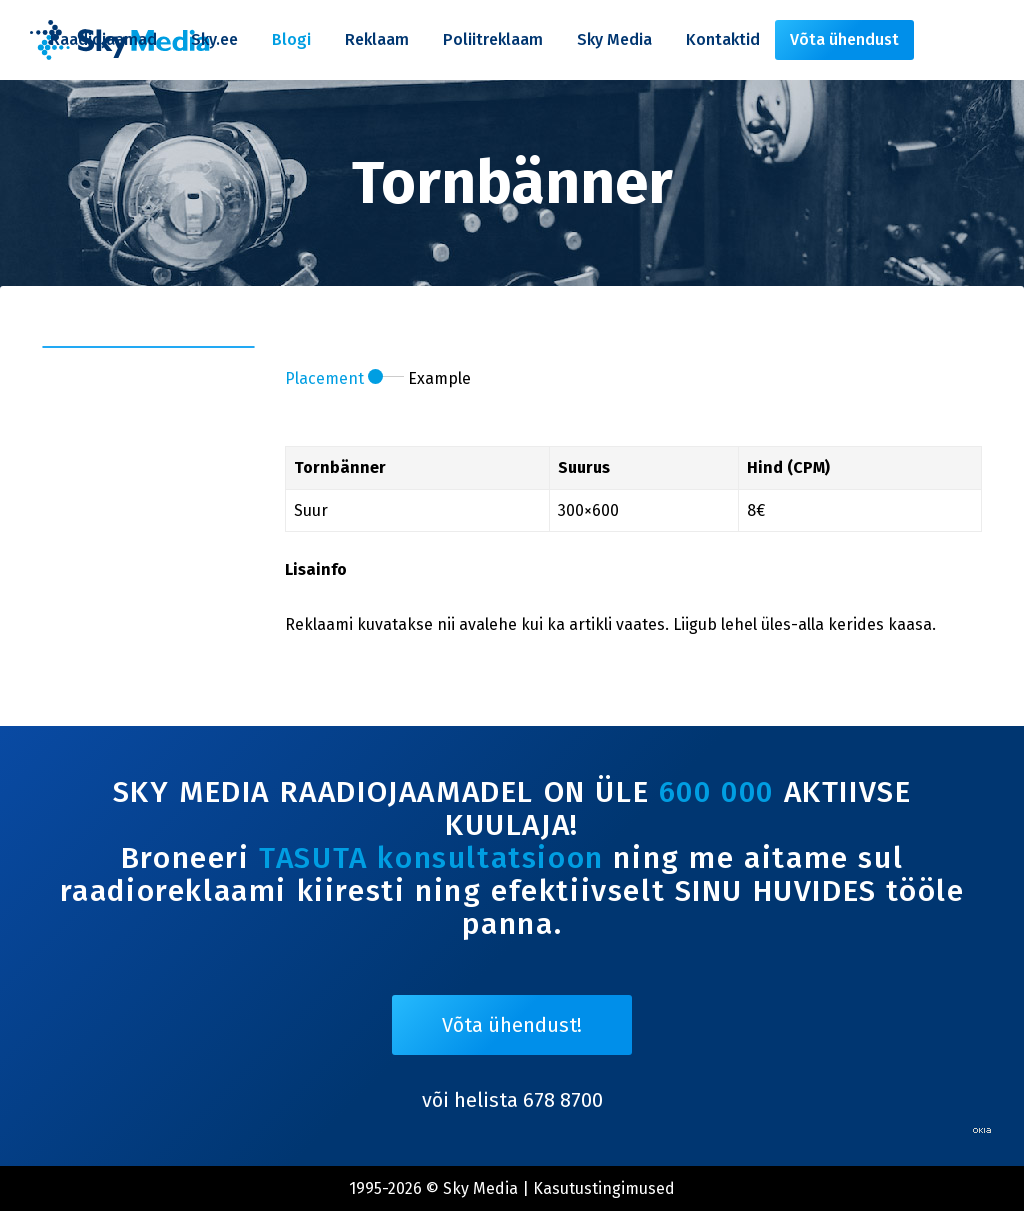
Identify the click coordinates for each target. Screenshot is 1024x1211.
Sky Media (614, 39)
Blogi (291, 39)
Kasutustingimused (604, 1188)
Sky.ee (214, 39)
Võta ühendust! (512, 1025)
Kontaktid (723, 39)
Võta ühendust (844, 39)
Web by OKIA (982, 1130)
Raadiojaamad (103, 39)
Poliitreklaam (493, 39)
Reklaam (377, 39)
